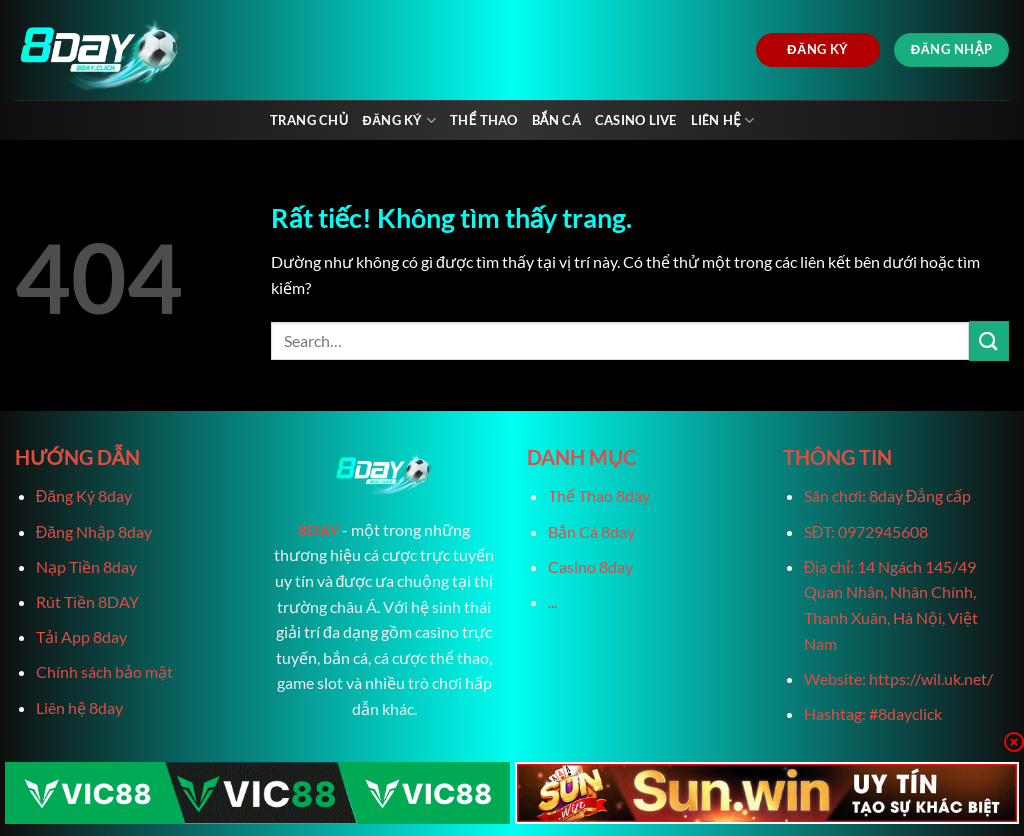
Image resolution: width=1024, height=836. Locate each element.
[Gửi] (989, 340)
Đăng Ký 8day (84, 495)
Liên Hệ (723, 120)
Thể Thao (483, 120)
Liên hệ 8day (79, 707)
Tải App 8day (81, 636)
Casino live (636, 120)
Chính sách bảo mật (104, 671)
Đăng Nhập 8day (94, 531)
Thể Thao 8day (599, 495)
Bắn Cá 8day (591, 531)
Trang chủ (309, 120)
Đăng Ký (399, 120)
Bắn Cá (556, 120)
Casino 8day (590, 566)
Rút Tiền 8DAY (87, 601)
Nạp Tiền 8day (86, 566)
